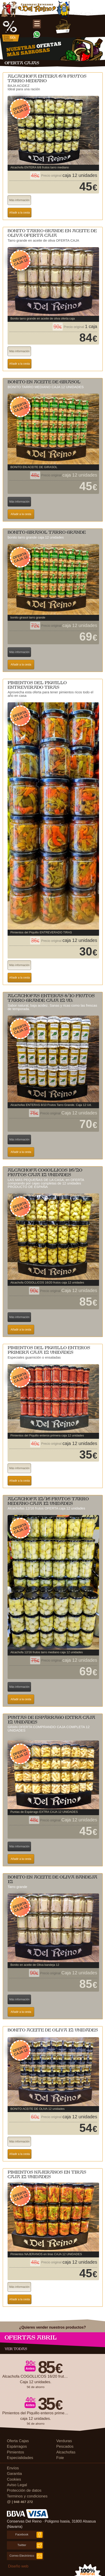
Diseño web (18, 2566)
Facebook (21, 2534)
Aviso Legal (17, 2485)
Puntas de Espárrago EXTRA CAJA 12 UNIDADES (51, 1719)
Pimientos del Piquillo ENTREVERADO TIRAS (37, 684)
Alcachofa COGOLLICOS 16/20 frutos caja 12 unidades (45, 1172)
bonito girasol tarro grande (47, 532)
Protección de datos (24, 2490)
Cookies (14, 2479)
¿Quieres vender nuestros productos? (52, 2327)
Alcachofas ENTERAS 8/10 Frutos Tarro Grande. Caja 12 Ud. (51, 997)
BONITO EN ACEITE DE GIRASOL (44, 381)
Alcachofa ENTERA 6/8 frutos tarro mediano (47, 78)
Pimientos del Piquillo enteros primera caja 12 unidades (49, 1349)
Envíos (13, 2468)
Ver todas (16, 2348)
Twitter (21, 2545)
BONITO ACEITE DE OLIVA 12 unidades (53, 2030)
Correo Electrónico (21, 2555)
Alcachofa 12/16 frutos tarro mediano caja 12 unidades (48, 1500)
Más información (19, 200)
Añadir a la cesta (19, 212)
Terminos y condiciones (27, 2496)
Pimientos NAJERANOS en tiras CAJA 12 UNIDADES (47, 2174)
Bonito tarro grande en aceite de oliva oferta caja (52, 232)
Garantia (14, 2473)
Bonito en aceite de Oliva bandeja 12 (52, 1879)
